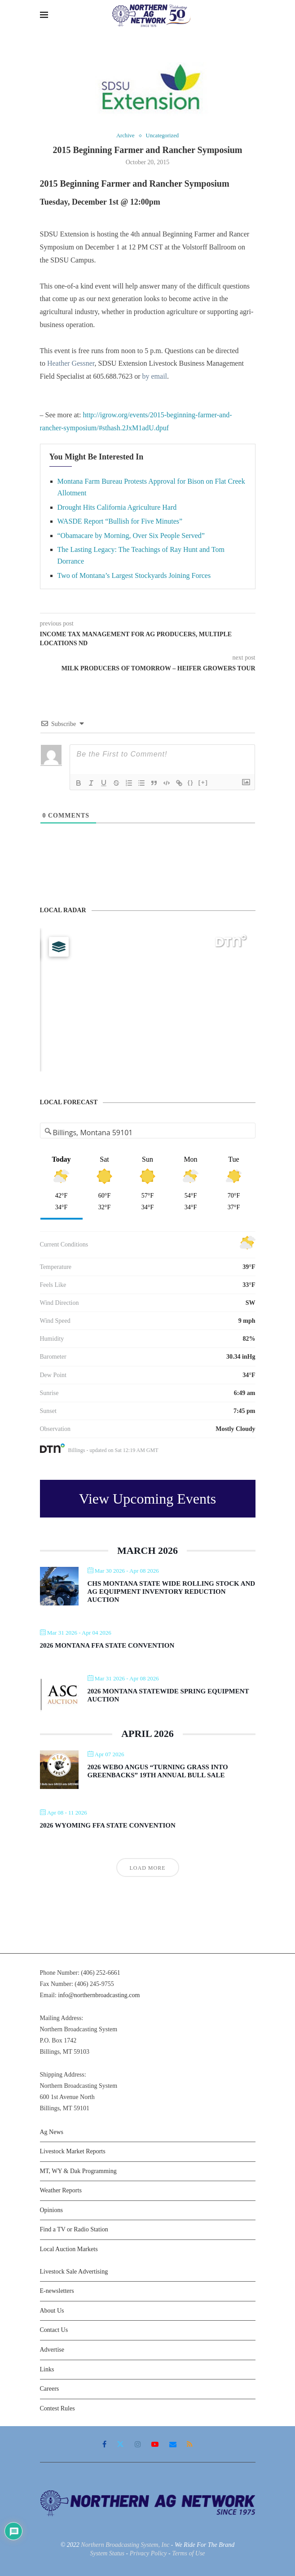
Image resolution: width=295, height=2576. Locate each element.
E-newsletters (57, 2291)
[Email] (172, 2444)
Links (47, 2369)
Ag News (52, 2132)
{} (191, 782)
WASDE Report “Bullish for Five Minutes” (120, 521)
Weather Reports (61, 2190)
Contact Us (54, 2330)
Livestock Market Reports (73, 2151)
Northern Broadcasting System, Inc (125, 2544)
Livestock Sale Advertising (74, 2271)
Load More (148, 1868)
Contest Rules (57, 2408)
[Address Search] (148, 1133)
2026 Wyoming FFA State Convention (108, 1825)
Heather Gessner (71, 363)
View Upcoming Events (147, 1499)
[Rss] (190, 2444)
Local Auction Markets (69, 2249)
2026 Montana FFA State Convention (107, 1645)
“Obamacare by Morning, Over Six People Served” (131, 535)
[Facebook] (104, 2444)
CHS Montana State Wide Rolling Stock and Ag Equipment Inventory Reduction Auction (171, 1592)
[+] (203, 782)
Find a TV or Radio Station (74, 2229)
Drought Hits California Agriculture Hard (117, 507)
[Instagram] (138, 2444)
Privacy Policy (148, 2553)
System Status (107, 2553)
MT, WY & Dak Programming (78, 2171)
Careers (49, 2389)
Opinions (51, 2210)
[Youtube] (155, 2444)
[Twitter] (120, 2444)
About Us (52, 2310)
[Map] (147, 1000)
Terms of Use (188, 2553)
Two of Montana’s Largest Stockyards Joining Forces (134, 575)
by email (154, 376)
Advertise (52, 2350)
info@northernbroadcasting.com (99, 1995)
